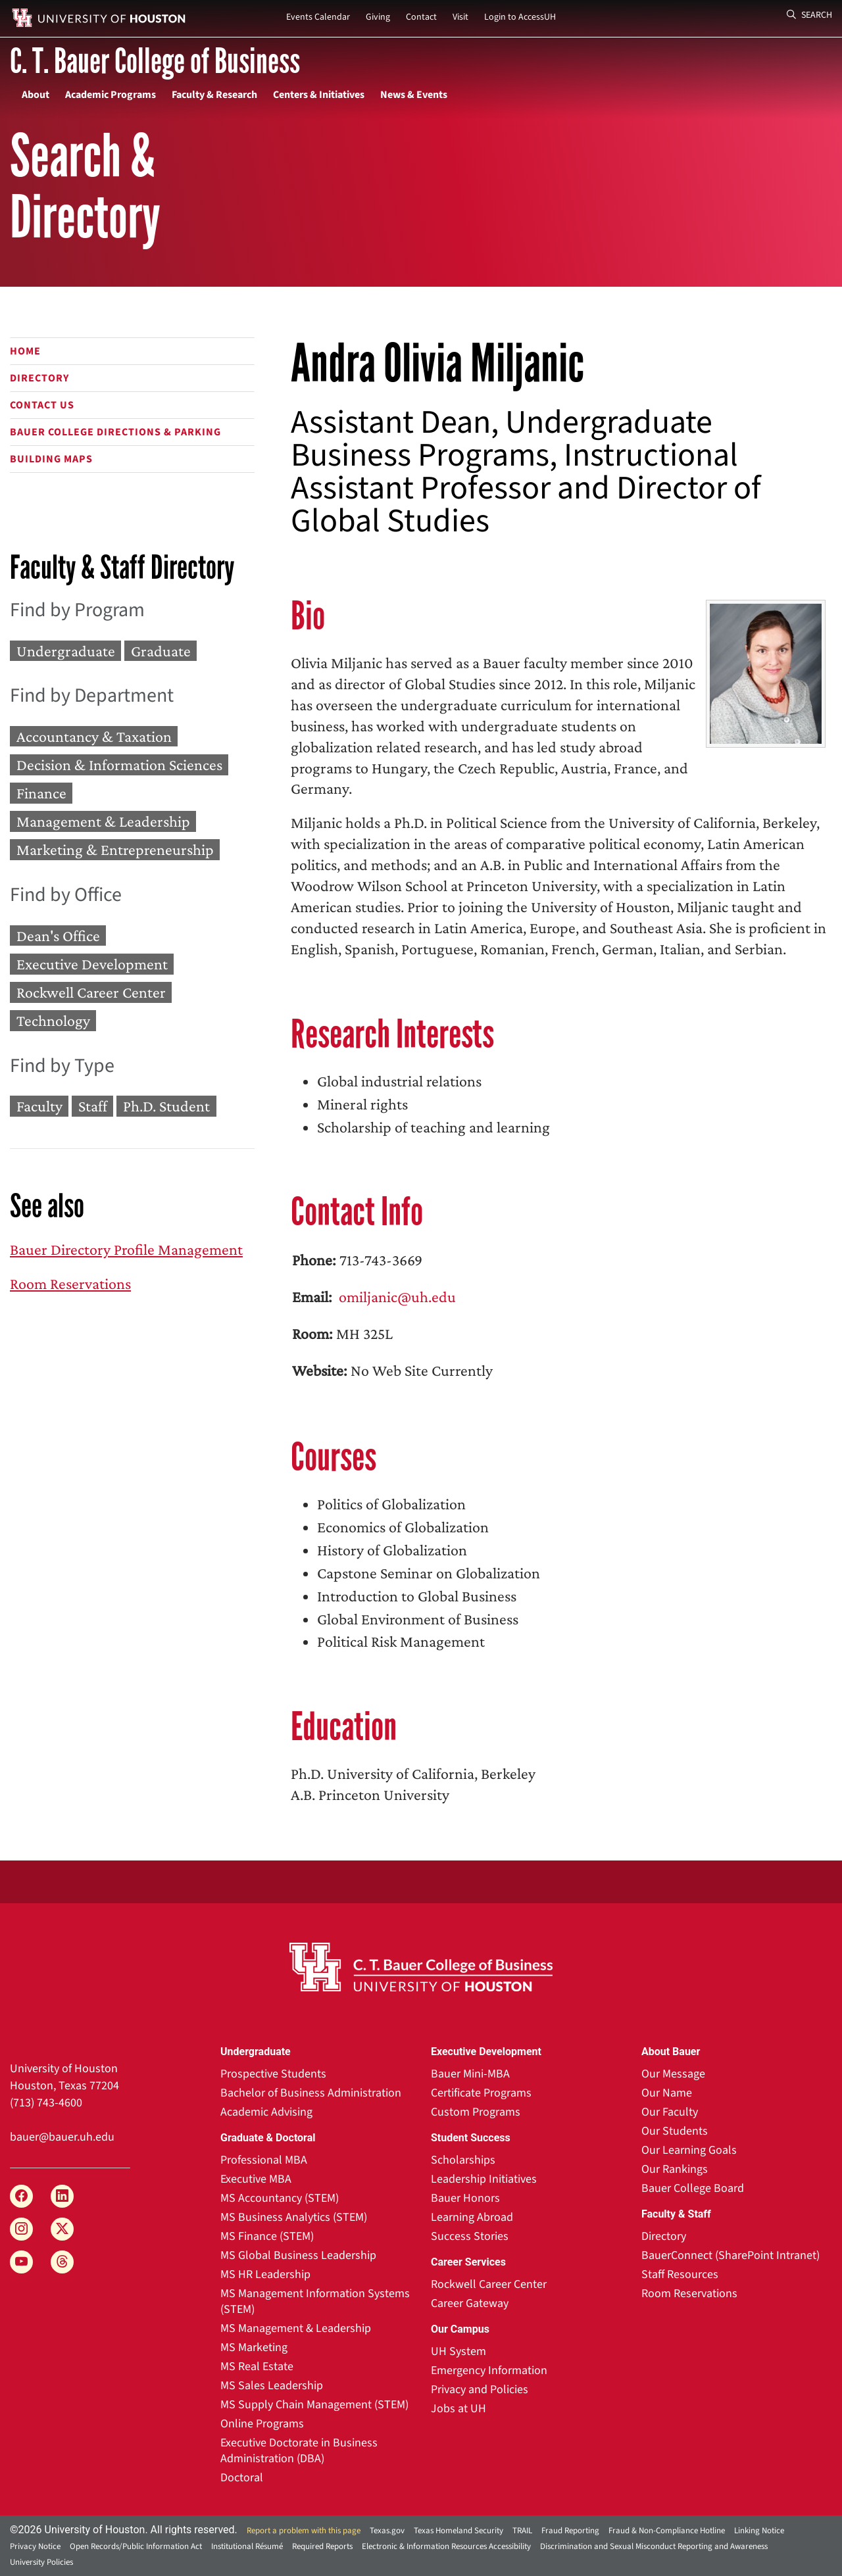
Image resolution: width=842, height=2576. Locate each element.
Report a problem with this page (303, 2531)
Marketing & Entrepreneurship (115, 850)
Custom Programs (475, 2112)
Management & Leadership (103, 822)
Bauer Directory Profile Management (126, 1249)
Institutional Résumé (247, 2546)
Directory (39, 378)
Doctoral (241, 2477)
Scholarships (463, 2160)
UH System (458, 2351)
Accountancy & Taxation (94, 736)
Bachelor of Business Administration (310, 2093)
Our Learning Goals (689, 2150)
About (35, 94)
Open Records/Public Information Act (136, 2546)
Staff (92, 1106)
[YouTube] (21, 2261)
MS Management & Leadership (295, 2328)
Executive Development (92, 964)
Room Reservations (70, 1283)
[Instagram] (21, 2229)
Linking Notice (759, 2531)
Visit (460, 17)
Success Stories (469, 2236)
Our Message (673, 2074)
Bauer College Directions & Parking (115, 432)
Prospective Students (273, 2074)
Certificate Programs (481, 2093)
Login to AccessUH (520, 17)
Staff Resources (679, 2274)
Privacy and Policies (479, 2389)
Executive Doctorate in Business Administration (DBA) (299, 2451)
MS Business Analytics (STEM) (293, 2217)
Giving (378, 17)
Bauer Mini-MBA (470, 2074)
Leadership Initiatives (484, 2179)
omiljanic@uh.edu (395, 1296)
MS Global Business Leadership (298, 2255)
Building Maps (51, 459)
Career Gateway (469, 2303)
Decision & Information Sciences (119, 764)
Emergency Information (489, 2370)
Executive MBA (255, 2179)
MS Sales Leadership (271, 2385)
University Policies (41, 2562)
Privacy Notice (35, 2546)
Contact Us (42, 405)
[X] (62, 2229)
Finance (41, 793)
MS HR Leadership (265, 2274)
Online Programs (262, 2424)
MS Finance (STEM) (267, 2236)
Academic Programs (110, 94)
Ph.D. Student (166, 1106)
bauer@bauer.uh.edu (62, 2137)
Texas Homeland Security (458, 2531)
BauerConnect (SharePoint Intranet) (730, 2255)
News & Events (413, 94)
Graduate (161, 651)
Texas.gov (387, 2531)
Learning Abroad (472, 2217)
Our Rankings (674, 2169)
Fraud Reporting (570, 2531)
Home (25, 351)
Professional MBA (263, 2160)
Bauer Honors (465, 2198)
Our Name (666, 2093)
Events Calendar (318, 17)
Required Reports (322, 2546)
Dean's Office (58, 935)
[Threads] (62, 2261)
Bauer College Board (692, 2188)
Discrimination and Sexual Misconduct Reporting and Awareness (654, 2546)
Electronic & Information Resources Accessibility (446, 2546)
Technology (53, 1021)
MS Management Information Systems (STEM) (315, 2301)
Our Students (674, 2131)
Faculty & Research (214, 94)
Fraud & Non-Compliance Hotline (666, 2531)
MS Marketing (253, 2347)
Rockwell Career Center (91, 992)
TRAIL (522, 2531)
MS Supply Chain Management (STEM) (314, 2404)
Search (809, 15)
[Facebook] (21, 2196)
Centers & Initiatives (318, 94)
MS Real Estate (256, 2366)
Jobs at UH (458, 2408)
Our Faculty (669, 2112)
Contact (421, 17)
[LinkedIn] (62, 2196)
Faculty (39, 1106)
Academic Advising (266, 2112)
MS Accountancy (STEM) (279, 2198)
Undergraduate (65, 651)
